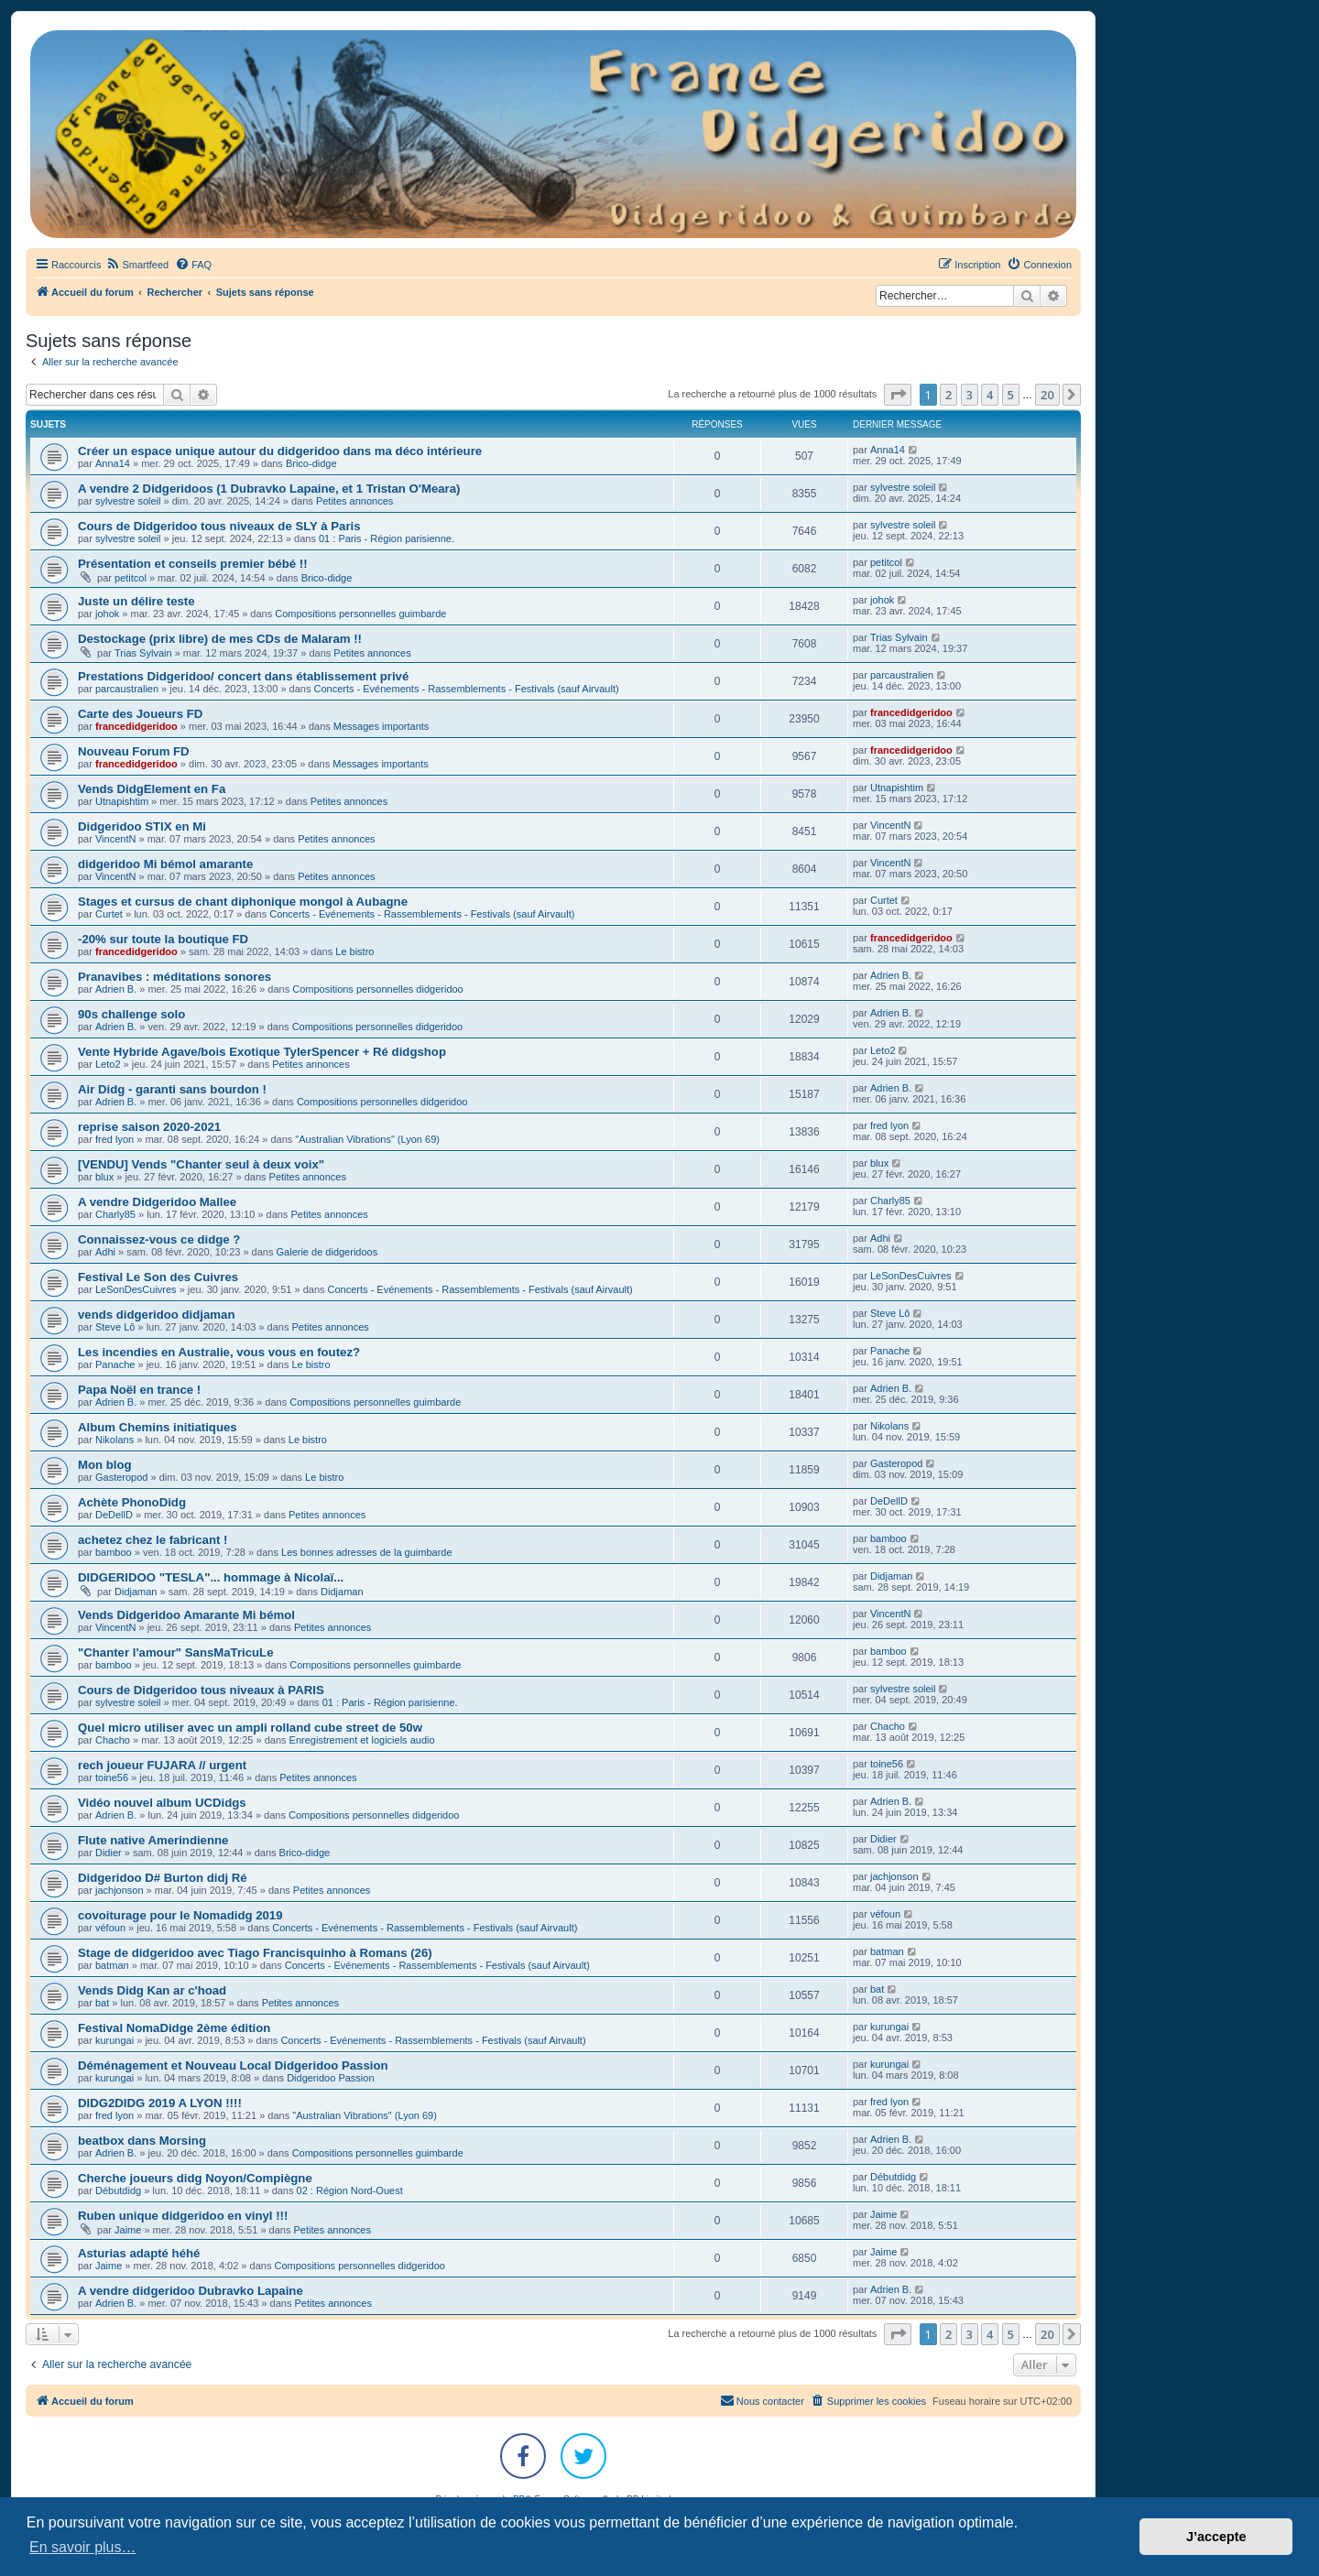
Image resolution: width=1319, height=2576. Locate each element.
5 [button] (1011, 394)
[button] (897, 395)
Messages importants (381, 726)
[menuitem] (137, 265)
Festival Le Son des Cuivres (158, 1277)
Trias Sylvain (143, 652)
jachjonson (119, 1890)
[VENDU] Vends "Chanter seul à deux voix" (201, 1164)
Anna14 (112, 463)
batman (112, 1965)
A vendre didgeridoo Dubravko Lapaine (190, 2291)
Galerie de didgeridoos (327, 1251)
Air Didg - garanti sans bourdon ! (172, 1089)
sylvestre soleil (128, 500)
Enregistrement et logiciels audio (362, 1739)
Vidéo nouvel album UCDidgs (162, 1803)
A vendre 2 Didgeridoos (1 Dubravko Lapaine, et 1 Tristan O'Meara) (269, 488)
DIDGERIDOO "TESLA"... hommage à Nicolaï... (210, 1577)
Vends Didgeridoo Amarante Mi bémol (186, 1615)
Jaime (127, 2229)
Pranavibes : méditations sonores (174, 977)
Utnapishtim (121, 801)
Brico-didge (311, 463)
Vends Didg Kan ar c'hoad (152, 1990)
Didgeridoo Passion (330, 2077)
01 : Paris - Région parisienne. (386, 538)
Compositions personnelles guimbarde (360, 613)
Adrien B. (115, 989)
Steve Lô (115, 1326)
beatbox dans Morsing (142, 2140)
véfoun (110, 1927)
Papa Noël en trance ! (139, 1390)
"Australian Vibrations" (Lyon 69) (367, 1139)
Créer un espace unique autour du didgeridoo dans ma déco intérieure (280, 451)
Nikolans (114, 1439)
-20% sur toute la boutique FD (163, 939)
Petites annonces (354, 500)
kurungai (114, 2040)
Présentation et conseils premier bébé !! (193, 564)
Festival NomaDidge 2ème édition (174, 2028)
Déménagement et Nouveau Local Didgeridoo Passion (233, 2065)
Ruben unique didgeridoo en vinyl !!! (183, 2216)
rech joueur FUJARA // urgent (162, 1765)
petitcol (130, 577)
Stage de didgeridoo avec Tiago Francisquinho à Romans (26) (255, 1953)
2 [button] (948, 394)
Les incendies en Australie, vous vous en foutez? (219, 1352)
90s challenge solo (131, 1014)
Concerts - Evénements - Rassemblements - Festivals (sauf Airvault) (465, 688)
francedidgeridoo (136, 726)
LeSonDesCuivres (136, 1289)
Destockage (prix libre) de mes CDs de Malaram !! (220, 639)
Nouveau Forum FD (134, 751)
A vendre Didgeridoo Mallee (157, 1202)
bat (102, 2002)
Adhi (105, 1251)
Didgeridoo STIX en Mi (142, 826)
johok (107, 613)
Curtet (109, 913)
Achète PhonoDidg (132, 1502)
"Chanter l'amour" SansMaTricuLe (176, 1652)
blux (104, 1176)
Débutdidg (118, 2190)
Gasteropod (121, 1477)
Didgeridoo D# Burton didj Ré (162, 1878)
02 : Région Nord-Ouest (350, 2190)
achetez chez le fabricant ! (152, 1540)
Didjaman (135, 1591)
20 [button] (1047, 394)
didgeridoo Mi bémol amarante (165, 864)
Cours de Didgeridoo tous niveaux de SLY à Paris (219, 526)
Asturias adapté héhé (139, 2253)
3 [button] (969, 394)
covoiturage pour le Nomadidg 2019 (180, 1915)
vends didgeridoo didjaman (156, 1314)
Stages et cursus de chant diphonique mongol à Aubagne (243, 901)
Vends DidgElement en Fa (151, 789)
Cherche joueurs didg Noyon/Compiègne (195, 2178)
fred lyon (114, 1139)
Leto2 (108, 1064)
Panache (115, 1364)
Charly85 (115, 1214)
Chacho (112, 1739)
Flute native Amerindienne (153, 1840)
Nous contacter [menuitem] (762, 2400)
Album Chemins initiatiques (157, 1427)
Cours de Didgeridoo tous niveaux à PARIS (201, 1690)
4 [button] (990, 394)
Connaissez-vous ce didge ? (159, 1239)
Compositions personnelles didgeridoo (377, 989)
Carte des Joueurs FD (140, 714)
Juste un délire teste (136, 601)
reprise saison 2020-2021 (149, 1127)
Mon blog (105, 1465)
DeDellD (114, 1514)
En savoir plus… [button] (82, 2547)
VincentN (115, 838)
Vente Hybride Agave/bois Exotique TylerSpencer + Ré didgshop (262, 1052)
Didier (108, 1852)
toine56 (111, 1777)
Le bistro (354, 951)
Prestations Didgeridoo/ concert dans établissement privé (243, 676)
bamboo (113, 1552)
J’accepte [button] (1216, 2536)
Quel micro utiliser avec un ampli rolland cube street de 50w (250, 1727)
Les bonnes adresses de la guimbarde (366, 1552)
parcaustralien (126, 688)
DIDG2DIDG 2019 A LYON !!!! (160, 2103)
